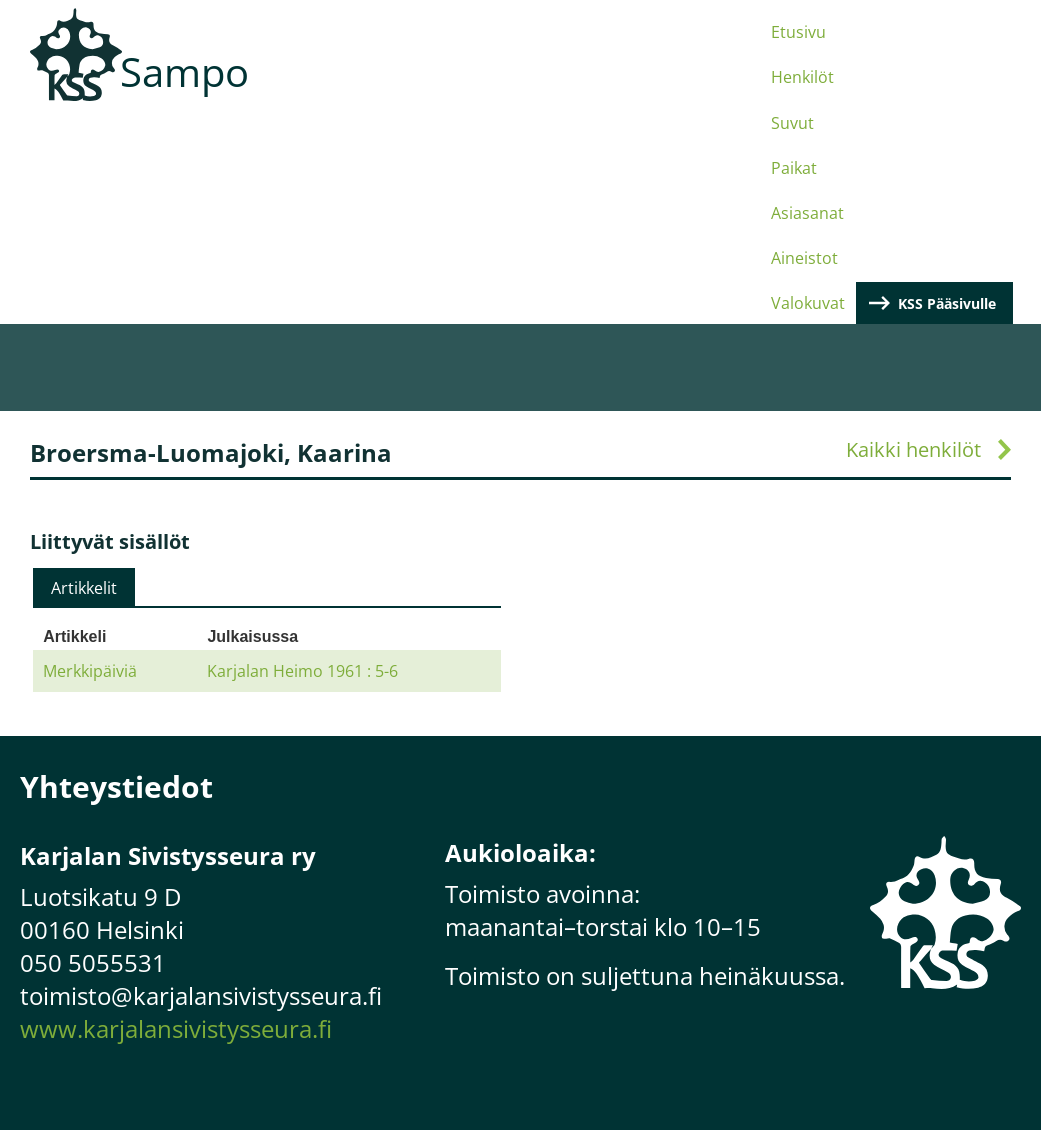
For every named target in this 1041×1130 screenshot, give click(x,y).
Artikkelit (84, 377)
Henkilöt (396, 93)
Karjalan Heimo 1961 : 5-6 (302, 461)
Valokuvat (794, 93)
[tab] (84, 377)
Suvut (469, 93)
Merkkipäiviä (90, 461)
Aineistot (703, 93)
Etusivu (317, 93)
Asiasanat (613, 93)
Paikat (534, 93)
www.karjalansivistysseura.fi (176, 818)
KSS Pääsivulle (957, 93)
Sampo (184, 71)
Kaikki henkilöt (913, 239)
